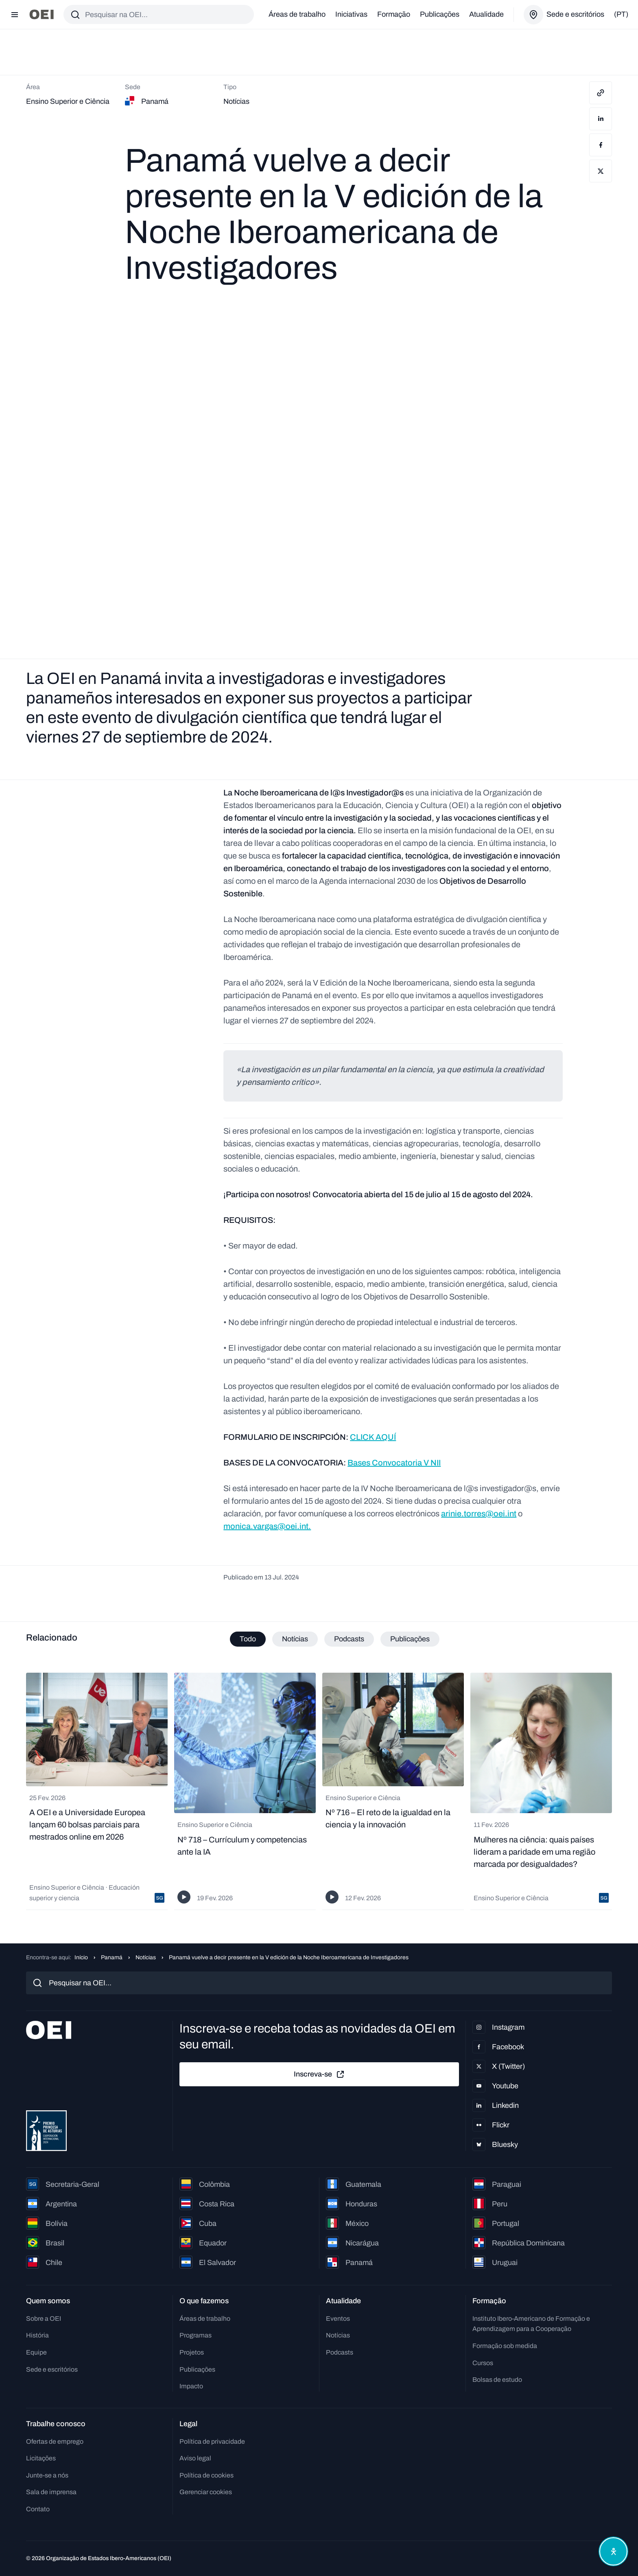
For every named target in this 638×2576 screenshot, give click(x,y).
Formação (393, 14)
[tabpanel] (319, 1792)
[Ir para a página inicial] (41, 14)
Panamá (111, 1957)
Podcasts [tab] (349, 1639)
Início (81, 1957)
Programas (195, 2335)
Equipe (36, 2352)
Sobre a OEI (43, 2318)
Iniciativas (351, 14)
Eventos (338, 2318)
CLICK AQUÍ (373, 1437)
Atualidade (486, 14)
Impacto (191, 2386)
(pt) (621, 14)
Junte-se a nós (47, 2475)
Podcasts (339, 2352)
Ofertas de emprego (54, 2441)
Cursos (482, 2362)
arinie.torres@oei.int (478, 1513)
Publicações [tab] (410, 1639)
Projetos (191, 2352)
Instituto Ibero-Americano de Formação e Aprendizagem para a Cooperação (531, 2324)
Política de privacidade (212, 2441)
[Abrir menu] (15, 15)
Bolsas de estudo (497, 2380)
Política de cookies (206, 2475)
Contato (38, 2509)
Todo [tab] (248, 1639)
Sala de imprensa (51, 2492)
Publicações (439, 14)
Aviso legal (195, 2458)
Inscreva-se (319, 2074)
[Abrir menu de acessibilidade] (612, 2550)
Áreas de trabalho (297, 14)
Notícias (145, 1957)
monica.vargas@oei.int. (267, 1526)
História (37, 2335)
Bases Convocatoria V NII (394, 1462)
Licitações (41, 2458)
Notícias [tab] (295, 1639)
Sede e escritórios (52, 2369)
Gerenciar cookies (205, 2492)
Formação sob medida (504, 2345)
